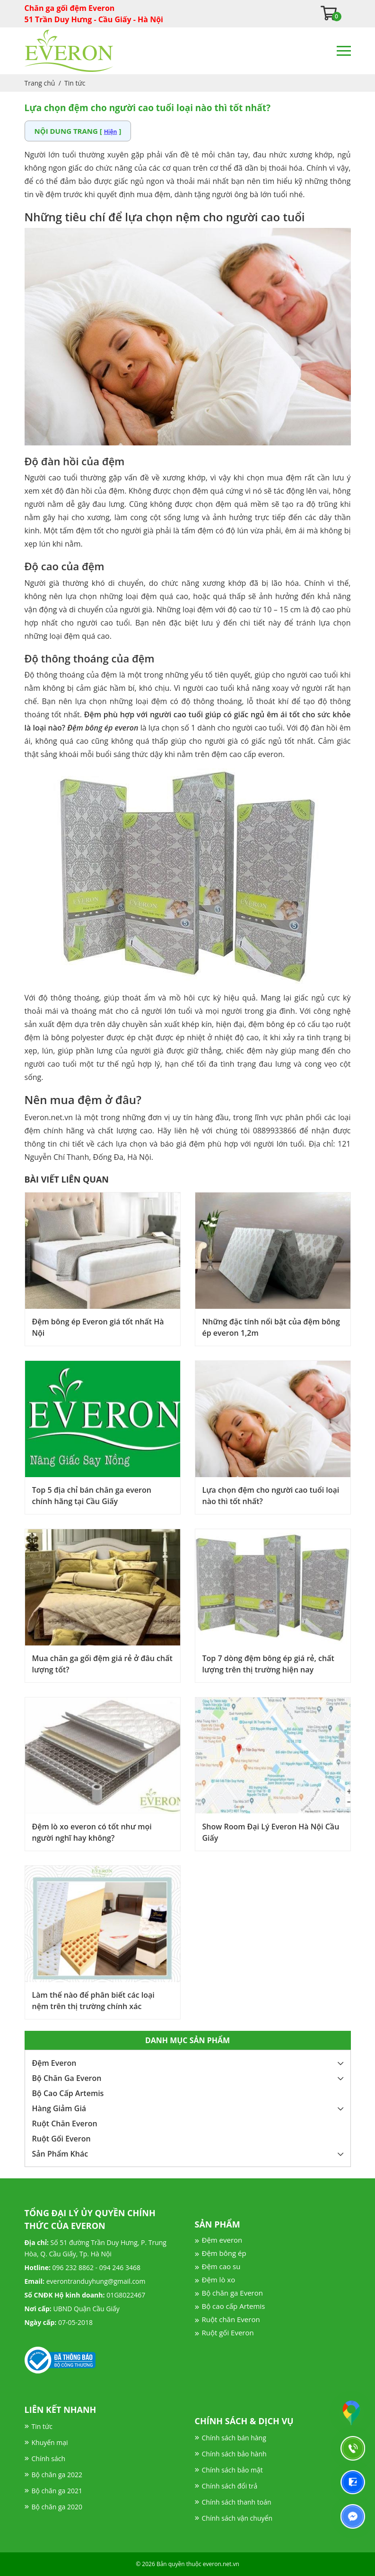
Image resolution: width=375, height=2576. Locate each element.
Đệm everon (222, 2240)
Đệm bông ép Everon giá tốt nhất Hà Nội (98, 1327)
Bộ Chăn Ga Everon (67, 2078)
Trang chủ (40, 82)
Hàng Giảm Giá (59, 2108)
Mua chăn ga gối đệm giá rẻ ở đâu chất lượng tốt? (102, 1664)
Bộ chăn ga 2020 (57, 2506)
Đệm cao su (221, 2266)
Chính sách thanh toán (236, 2502)
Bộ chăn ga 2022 (57, 2474)
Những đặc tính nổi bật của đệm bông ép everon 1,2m (271, 1327)
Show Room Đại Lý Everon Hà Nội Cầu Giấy (271, 1832)
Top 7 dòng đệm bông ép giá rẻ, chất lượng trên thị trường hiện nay (268, 1664)
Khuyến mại (50, 2442)
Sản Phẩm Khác (60, 2154)
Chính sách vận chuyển (237, 2518)
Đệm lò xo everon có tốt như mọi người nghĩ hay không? (92, 1832)
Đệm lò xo (218, 2279)
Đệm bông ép (224, 2253)
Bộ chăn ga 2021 (57, 2490)
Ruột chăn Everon (231, 2319)
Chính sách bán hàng (234, 2437)
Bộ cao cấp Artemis (233, 2306)
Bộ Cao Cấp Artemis (68, 2093)
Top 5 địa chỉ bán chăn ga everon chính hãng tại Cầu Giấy (91, 1495)
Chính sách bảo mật (232, 2469)
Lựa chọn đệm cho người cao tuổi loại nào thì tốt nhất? (271, 1495)
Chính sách (49, 2458)
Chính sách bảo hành (234, 2453)
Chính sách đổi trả (230, 2485)
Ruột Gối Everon (61, 2138)
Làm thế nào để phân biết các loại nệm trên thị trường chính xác (93, 2000)
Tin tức (74, 82)
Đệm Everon (54, 2063)
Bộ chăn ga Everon (232, 2293)
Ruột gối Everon (228, 2332)
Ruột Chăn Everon (64, 2123)
